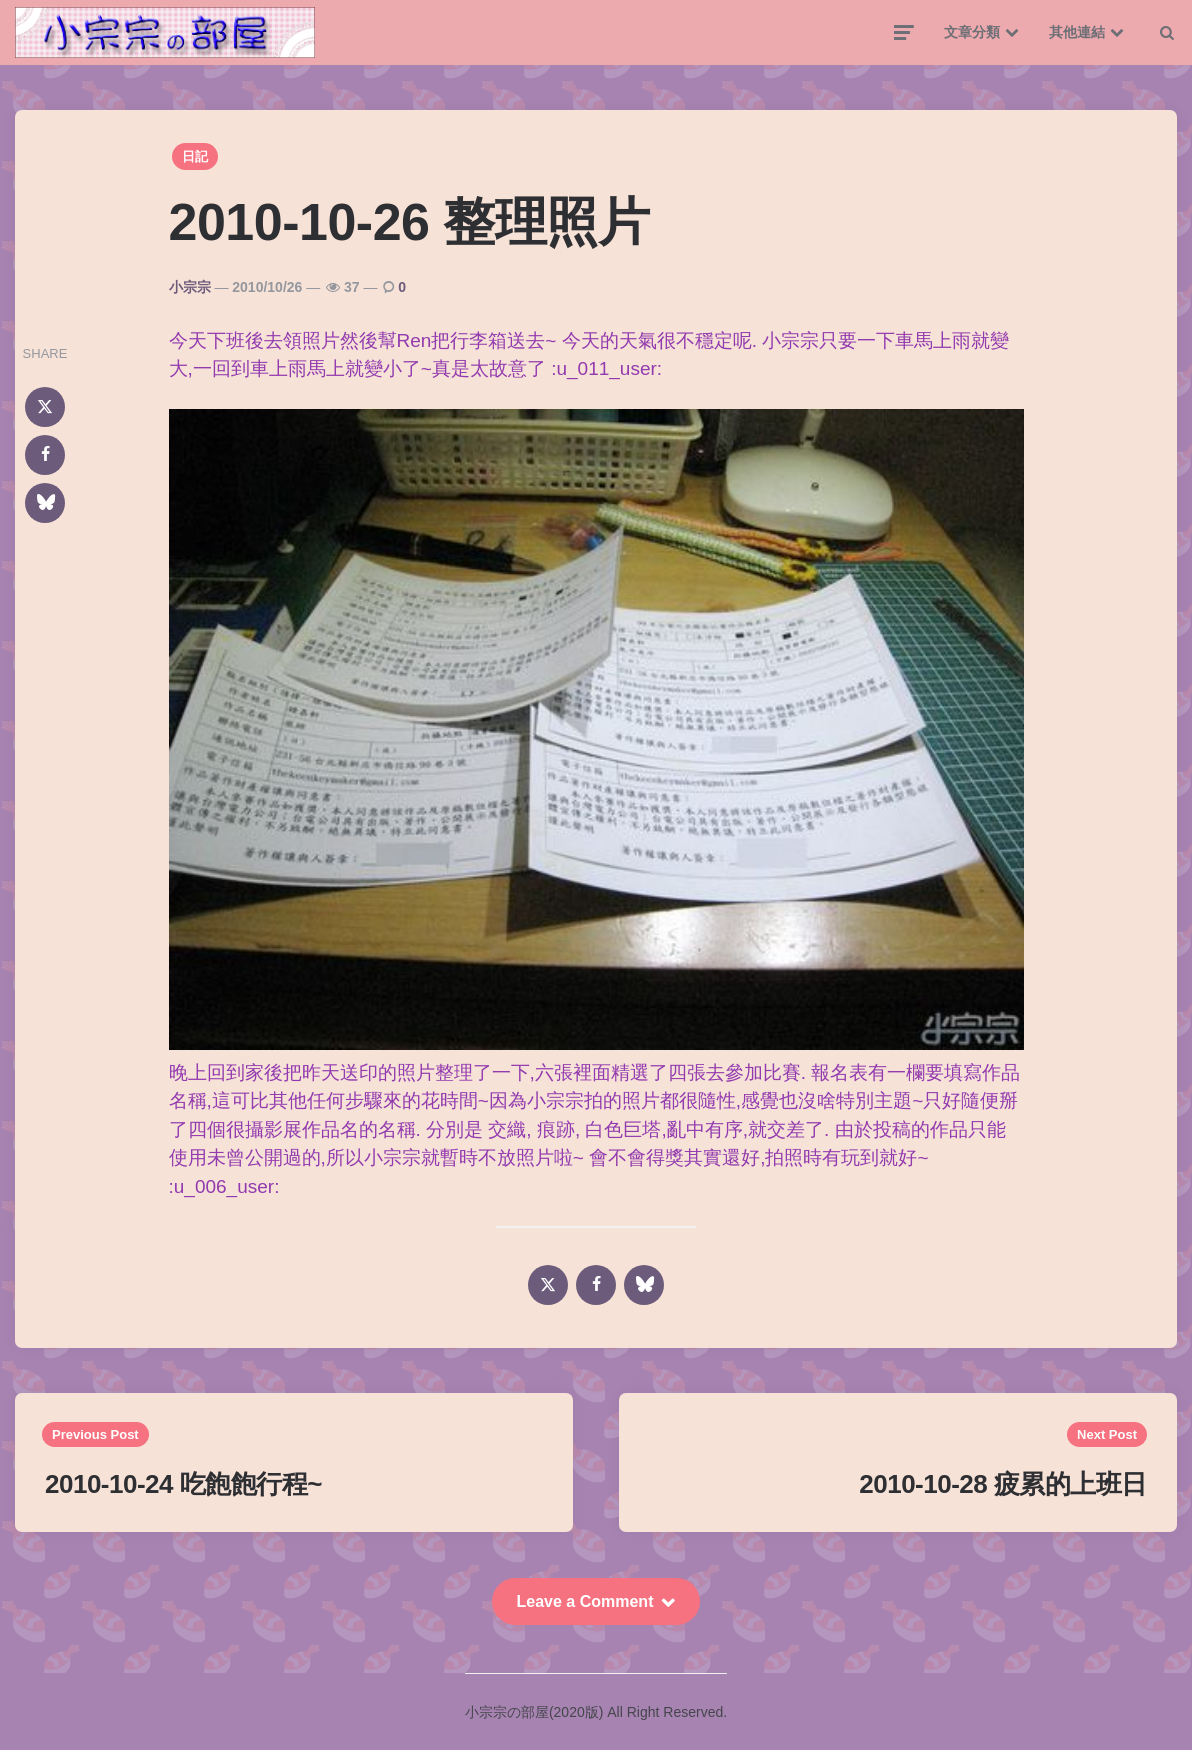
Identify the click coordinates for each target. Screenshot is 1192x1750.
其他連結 (1077, 32)
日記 (195, 156)
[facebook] (45, 455)
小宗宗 (190, 287)
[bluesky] (45, 503)
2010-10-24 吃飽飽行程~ (183, 1484)
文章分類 (972, 32)
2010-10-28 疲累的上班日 (1003, 1484)
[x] (45, 407)
